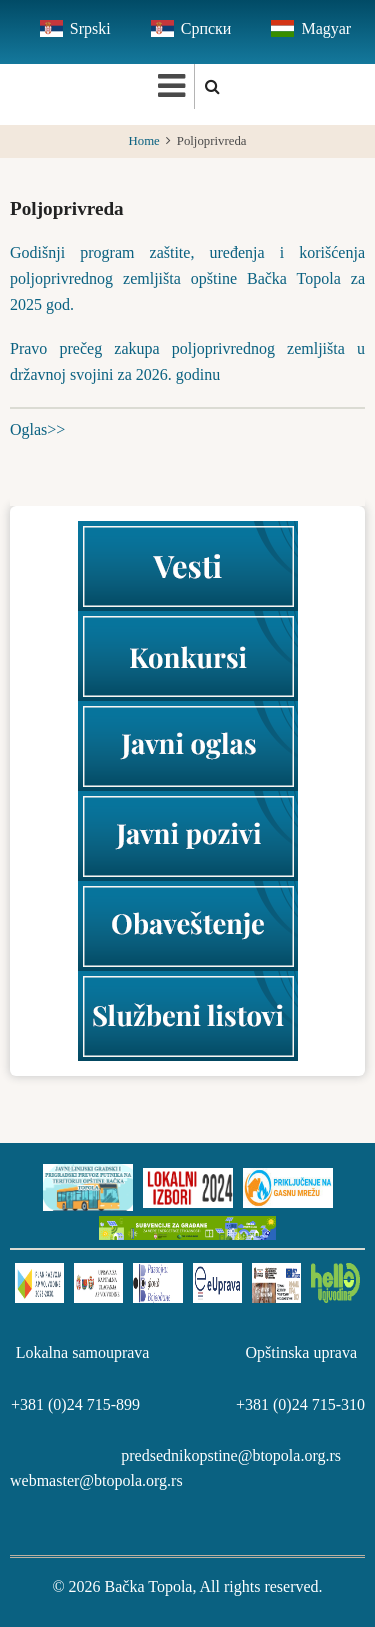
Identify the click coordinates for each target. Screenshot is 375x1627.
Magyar (326, 28)
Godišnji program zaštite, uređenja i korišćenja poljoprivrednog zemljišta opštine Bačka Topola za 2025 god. (187, 278)
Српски (206, 28)
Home (144, 141)
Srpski (90, 28)
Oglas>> (37, 429)
